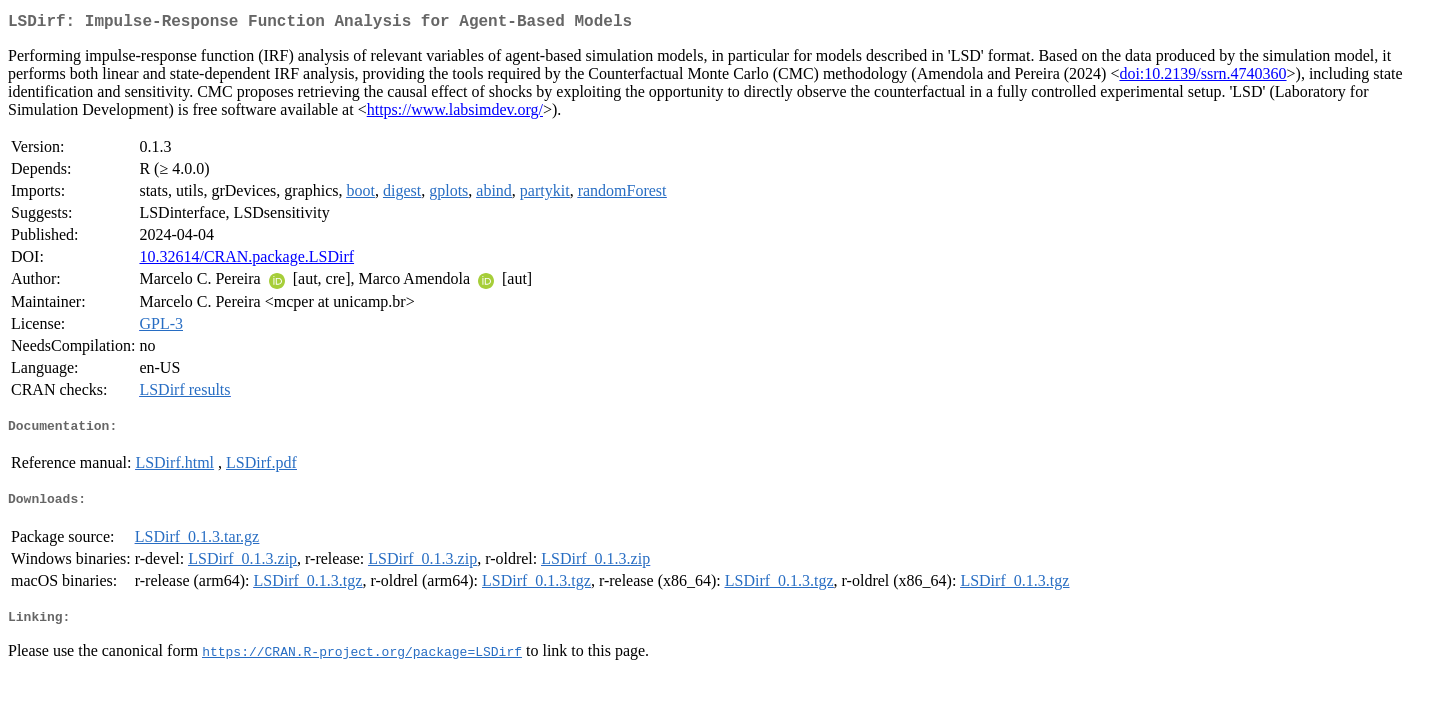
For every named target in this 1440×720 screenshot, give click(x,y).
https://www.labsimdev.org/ (455, 113)
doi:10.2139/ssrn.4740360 (1202, 77)
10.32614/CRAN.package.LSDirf (246, 260)
